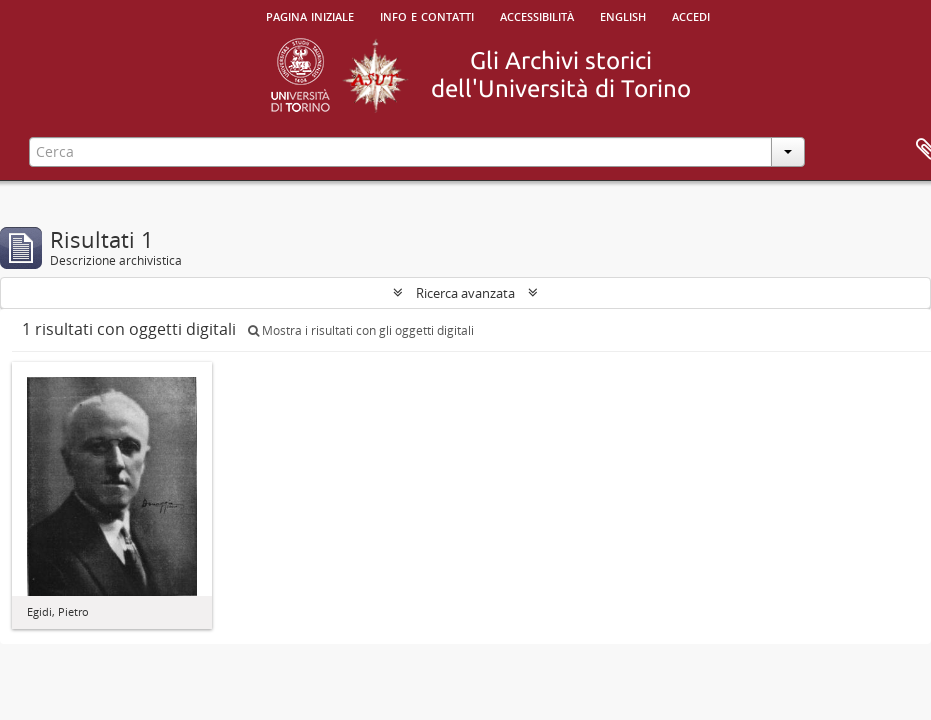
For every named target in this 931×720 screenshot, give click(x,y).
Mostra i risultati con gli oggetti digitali (361, 330)
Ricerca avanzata (465, 293)
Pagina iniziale (310, 15)
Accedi (691, 15)
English (623, 15)
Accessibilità (537, 15)
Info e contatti (427, 15)
